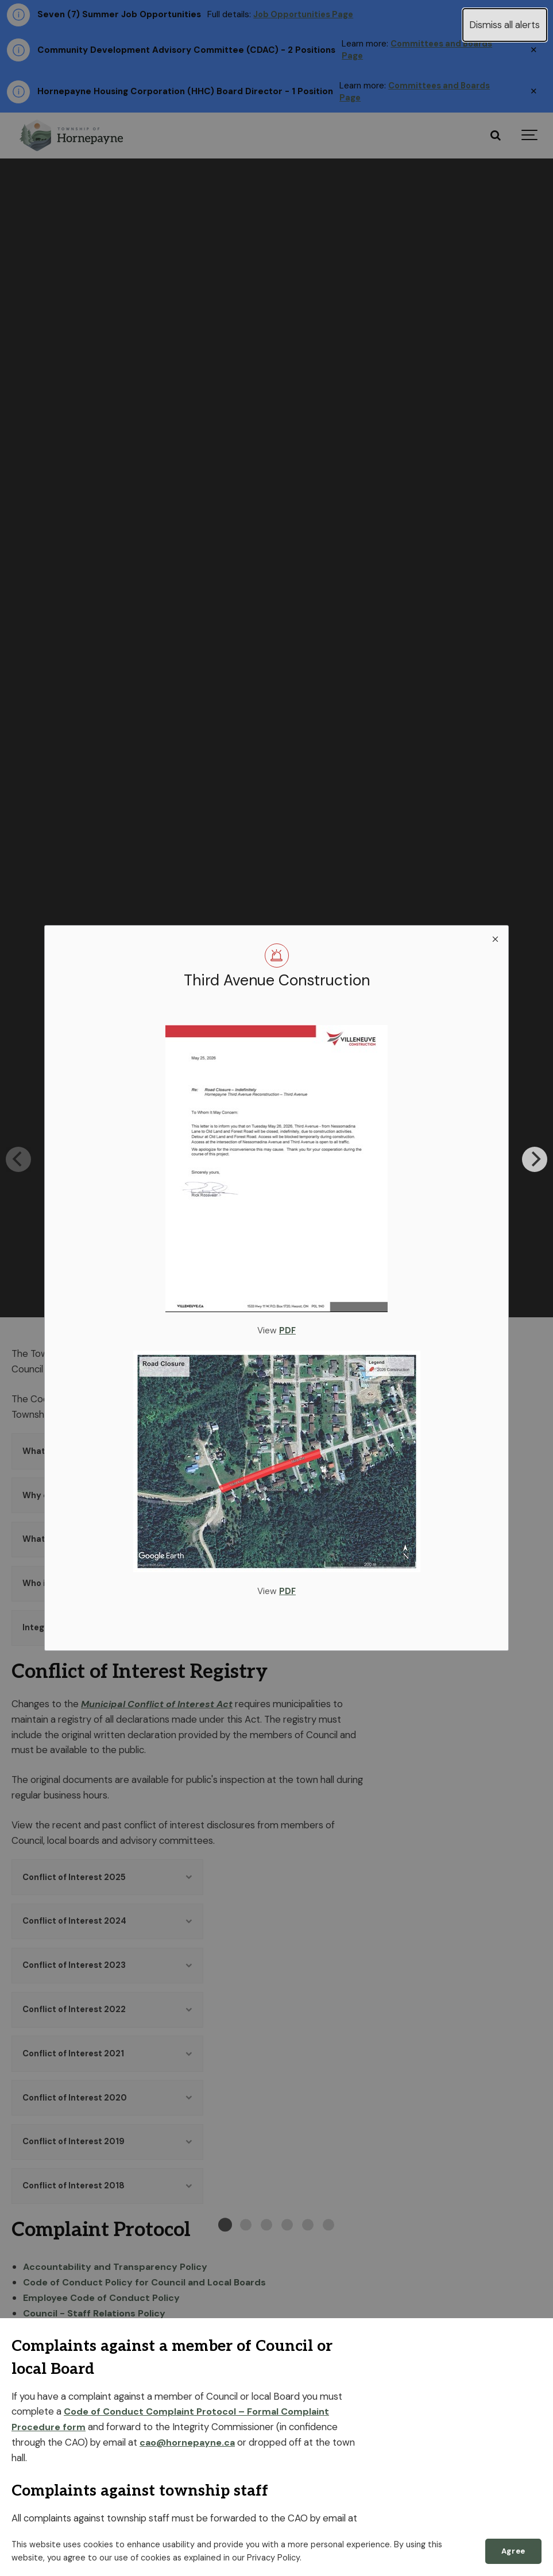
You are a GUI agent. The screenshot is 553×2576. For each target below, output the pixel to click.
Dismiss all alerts (504, 24)
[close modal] (495, 939)
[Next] (534, 1159)
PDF (287, 1330)
